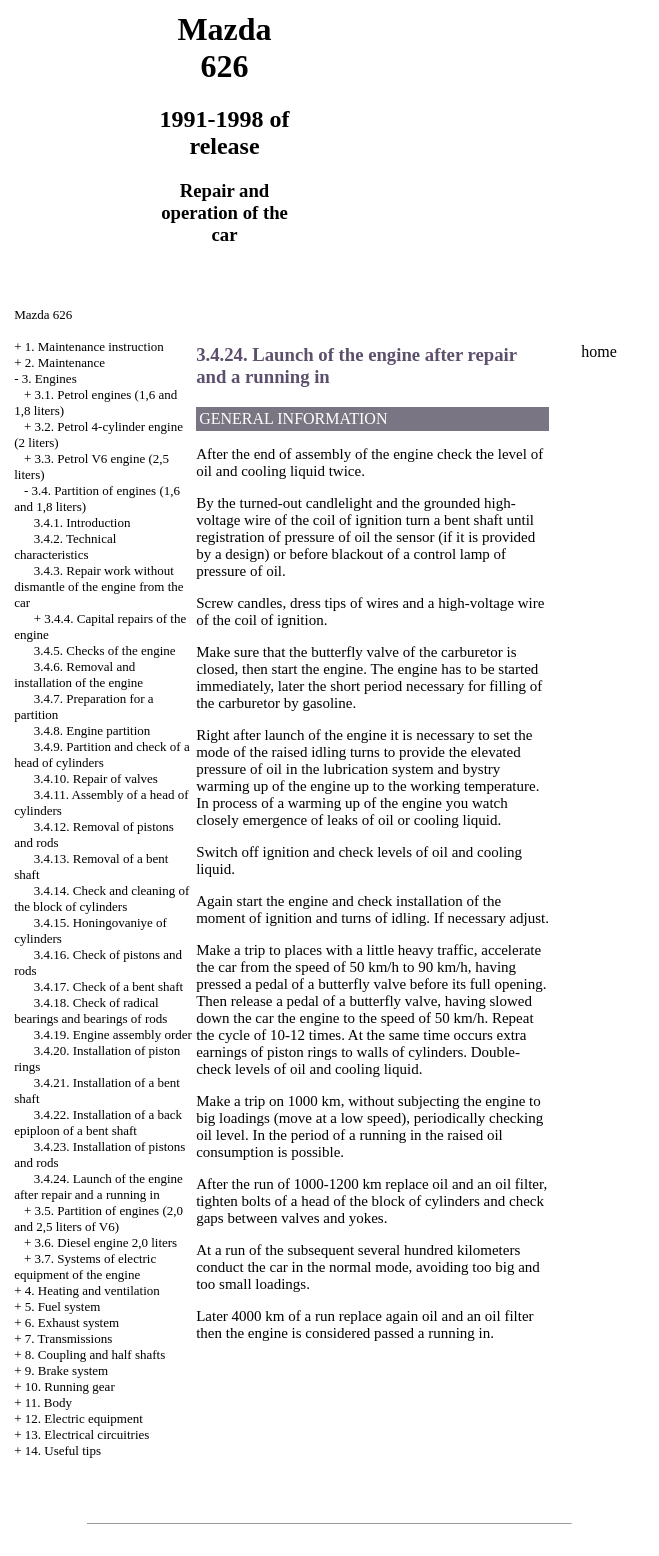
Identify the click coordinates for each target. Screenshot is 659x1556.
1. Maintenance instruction (94, 346)
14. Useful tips (63, 1450)
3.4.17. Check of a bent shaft (108, 986)
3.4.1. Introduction (82, 522)
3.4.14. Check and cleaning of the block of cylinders (101, 898)
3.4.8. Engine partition (92, 730)
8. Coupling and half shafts (95, 1354)
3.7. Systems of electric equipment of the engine (85, 1266)
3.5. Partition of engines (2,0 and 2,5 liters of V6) (98, 1218)
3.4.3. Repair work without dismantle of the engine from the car (98, 586)
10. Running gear (70, 1386)
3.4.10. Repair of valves (96, 778)
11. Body (48, 1402)
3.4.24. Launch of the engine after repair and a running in (98, 1186)
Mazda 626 (43, 314)
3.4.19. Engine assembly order (113, 1034)
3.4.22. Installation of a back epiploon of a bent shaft (98, 1122)
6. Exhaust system (72, 1322)
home (599, 351)
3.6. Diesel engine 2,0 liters (106, 1242)
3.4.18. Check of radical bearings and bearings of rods (90, 1010)
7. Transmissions (68, 1338)
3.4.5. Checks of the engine (105, 650)
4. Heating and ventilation (92, 1290)
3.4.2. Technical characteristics (65, 546)
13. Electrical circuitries (87, 1434)
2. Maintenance (65, 362)
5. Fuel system (62, 1306)
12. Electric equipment (84, 1418)
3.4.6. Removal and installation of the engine (78, 674)
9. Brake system (66, 1370)
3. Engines (49, 378)
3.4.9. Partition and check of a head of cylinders (101, 754)
